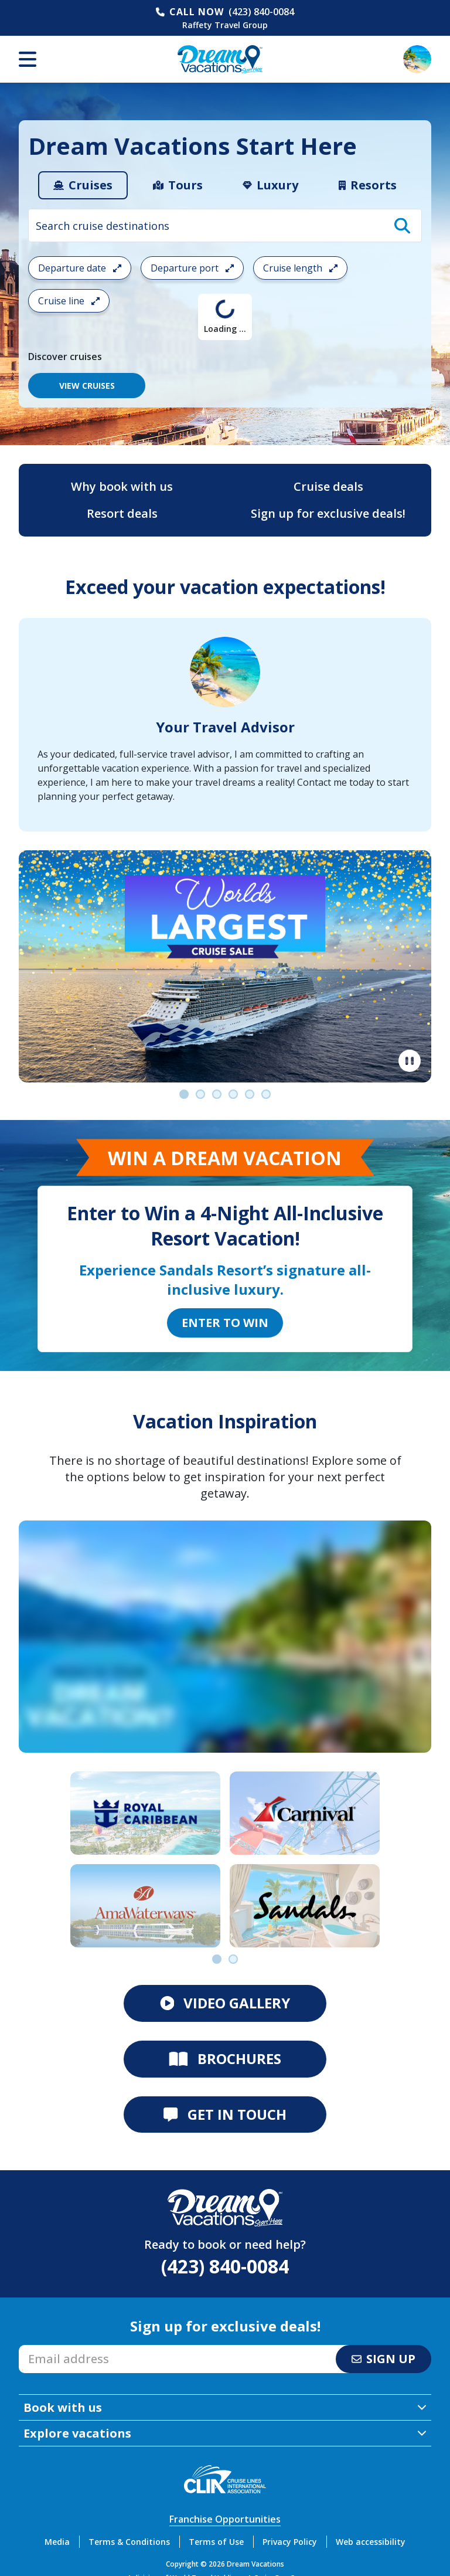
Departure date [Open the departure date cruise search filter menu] (79, 268)
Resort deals (122, 513)
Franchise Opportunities (225, 2519)
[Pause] (409, 1060)
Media (57, 2541)
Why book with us (122, 486)
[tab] (83, 185)
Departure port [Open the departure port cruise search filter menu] (192, 268)
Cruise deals (328, 486)
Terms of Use (216, 2541)
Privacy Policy (289, 2541)
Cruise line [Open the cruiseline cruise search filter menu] (69, 300)
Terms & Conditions (129, 2541)
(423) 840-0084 (261, 11)
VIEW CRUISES (87, 385)
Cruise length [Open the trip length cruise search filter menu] (300, 268)
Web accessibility (370, 2541)
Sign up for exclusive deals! (328, 513)
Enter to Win (225, 1323)
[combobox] (225, 225)
